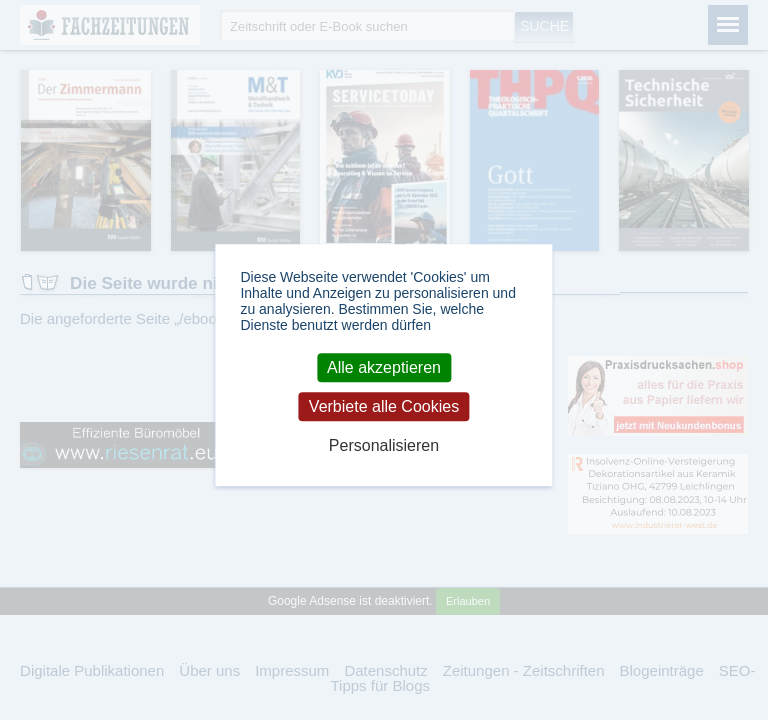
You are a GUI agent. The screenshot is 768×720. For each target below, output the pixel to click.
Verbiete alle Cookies (384, 406)
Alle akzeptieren (384, 367)
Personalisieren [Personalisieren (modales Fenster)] (384, 446)
